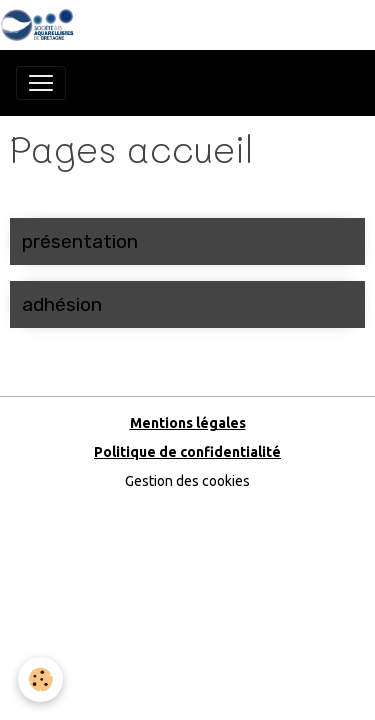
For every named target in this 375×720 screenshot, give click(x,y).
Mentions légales (188, 423)
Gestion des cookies (187, 481)
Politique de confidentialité (187, 452)
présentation (80, 241)
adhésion (62, 304)
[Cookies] (40, 679)
